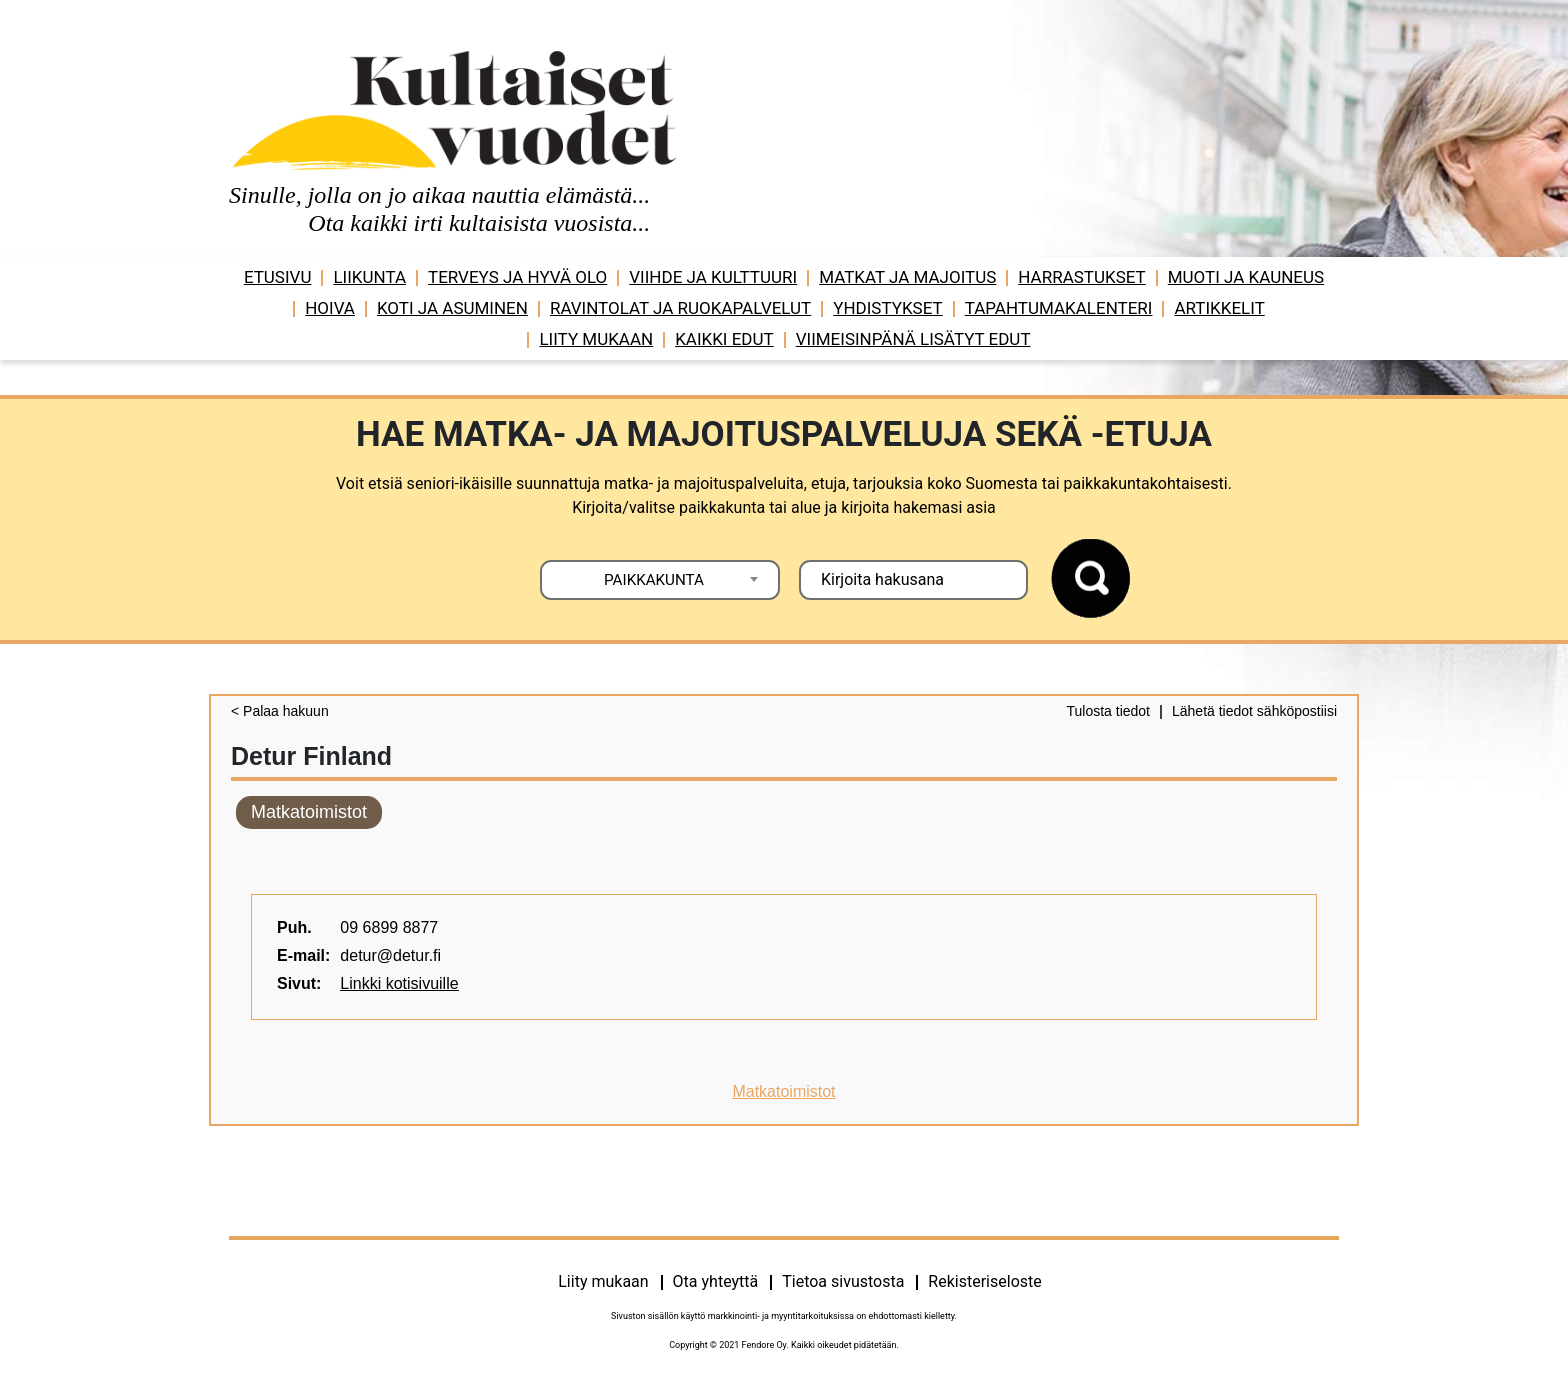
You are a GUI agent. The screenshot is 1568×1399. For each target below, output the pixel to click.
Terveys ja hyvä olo (517, 277)
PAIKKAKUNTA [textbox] (654, 580)
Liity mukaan (596, 339)
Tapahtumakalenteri (1059, 308)
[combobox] (660, 580)
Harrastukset (1081, 277)
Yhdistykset (887, 308)
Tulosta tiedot (1108, 711)
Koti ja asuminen (452, 308)
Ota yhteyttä (716, 1281)
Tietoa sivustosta (843, 1281)
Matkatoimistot (309, 812)
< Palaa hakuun (280, 711)
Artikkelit (1219, 308)
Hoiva (330, 308)
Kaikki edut (724, 339)
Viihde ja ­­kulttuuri (713, 277)
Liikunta (369, 277)
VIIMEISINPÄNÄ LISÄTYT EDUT (913, 339)
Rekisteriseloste (984, 1281)
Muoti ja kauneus (1246, 277)
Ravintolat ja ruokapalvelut (680, 308)
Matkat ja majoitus (907, 277)
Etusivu (278, 277)
